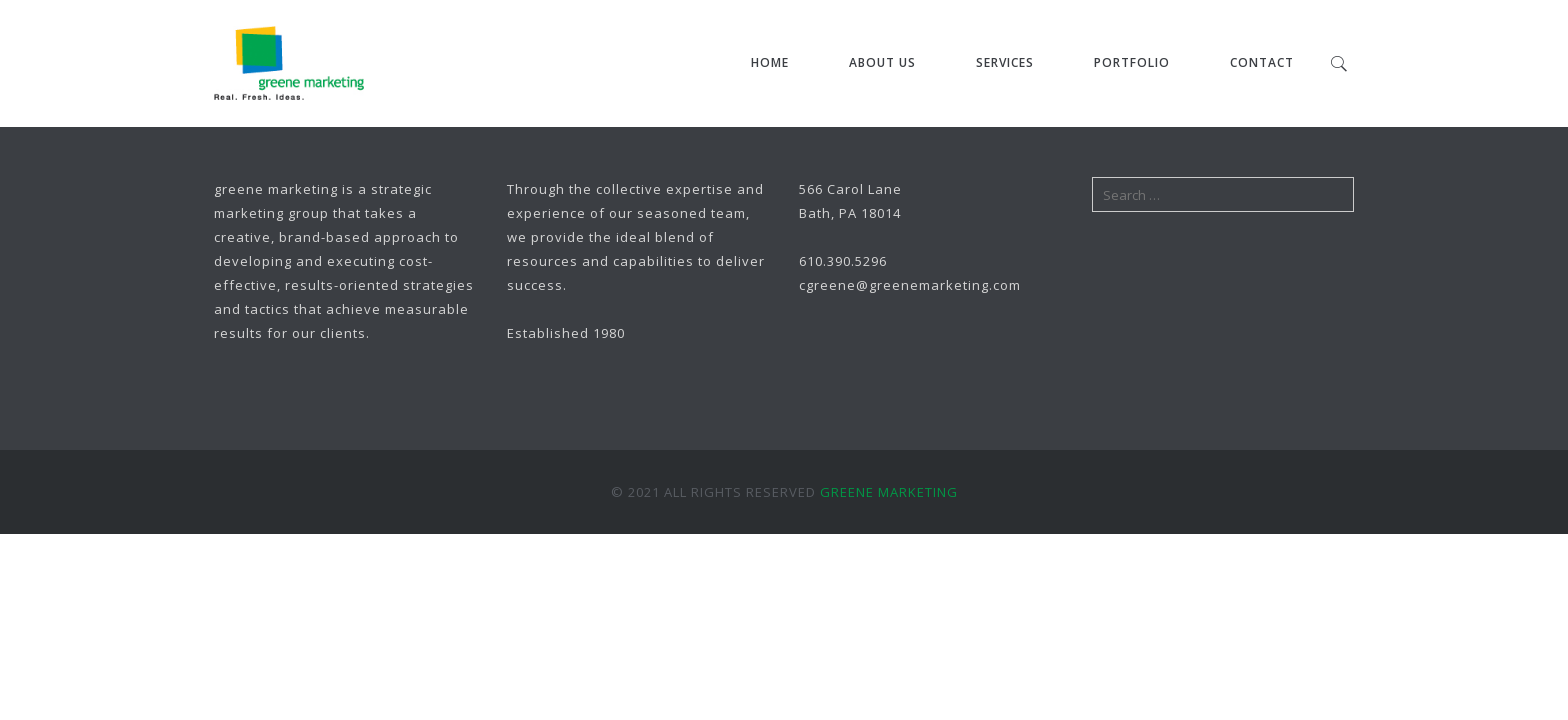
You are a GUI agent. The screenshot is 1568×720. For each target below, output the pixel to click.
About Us (882, 62)
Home (770, 62)
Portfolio (1132, 62)
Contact (1262, 62)
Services (1005, 62)
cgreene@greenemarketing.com (910, 285)
